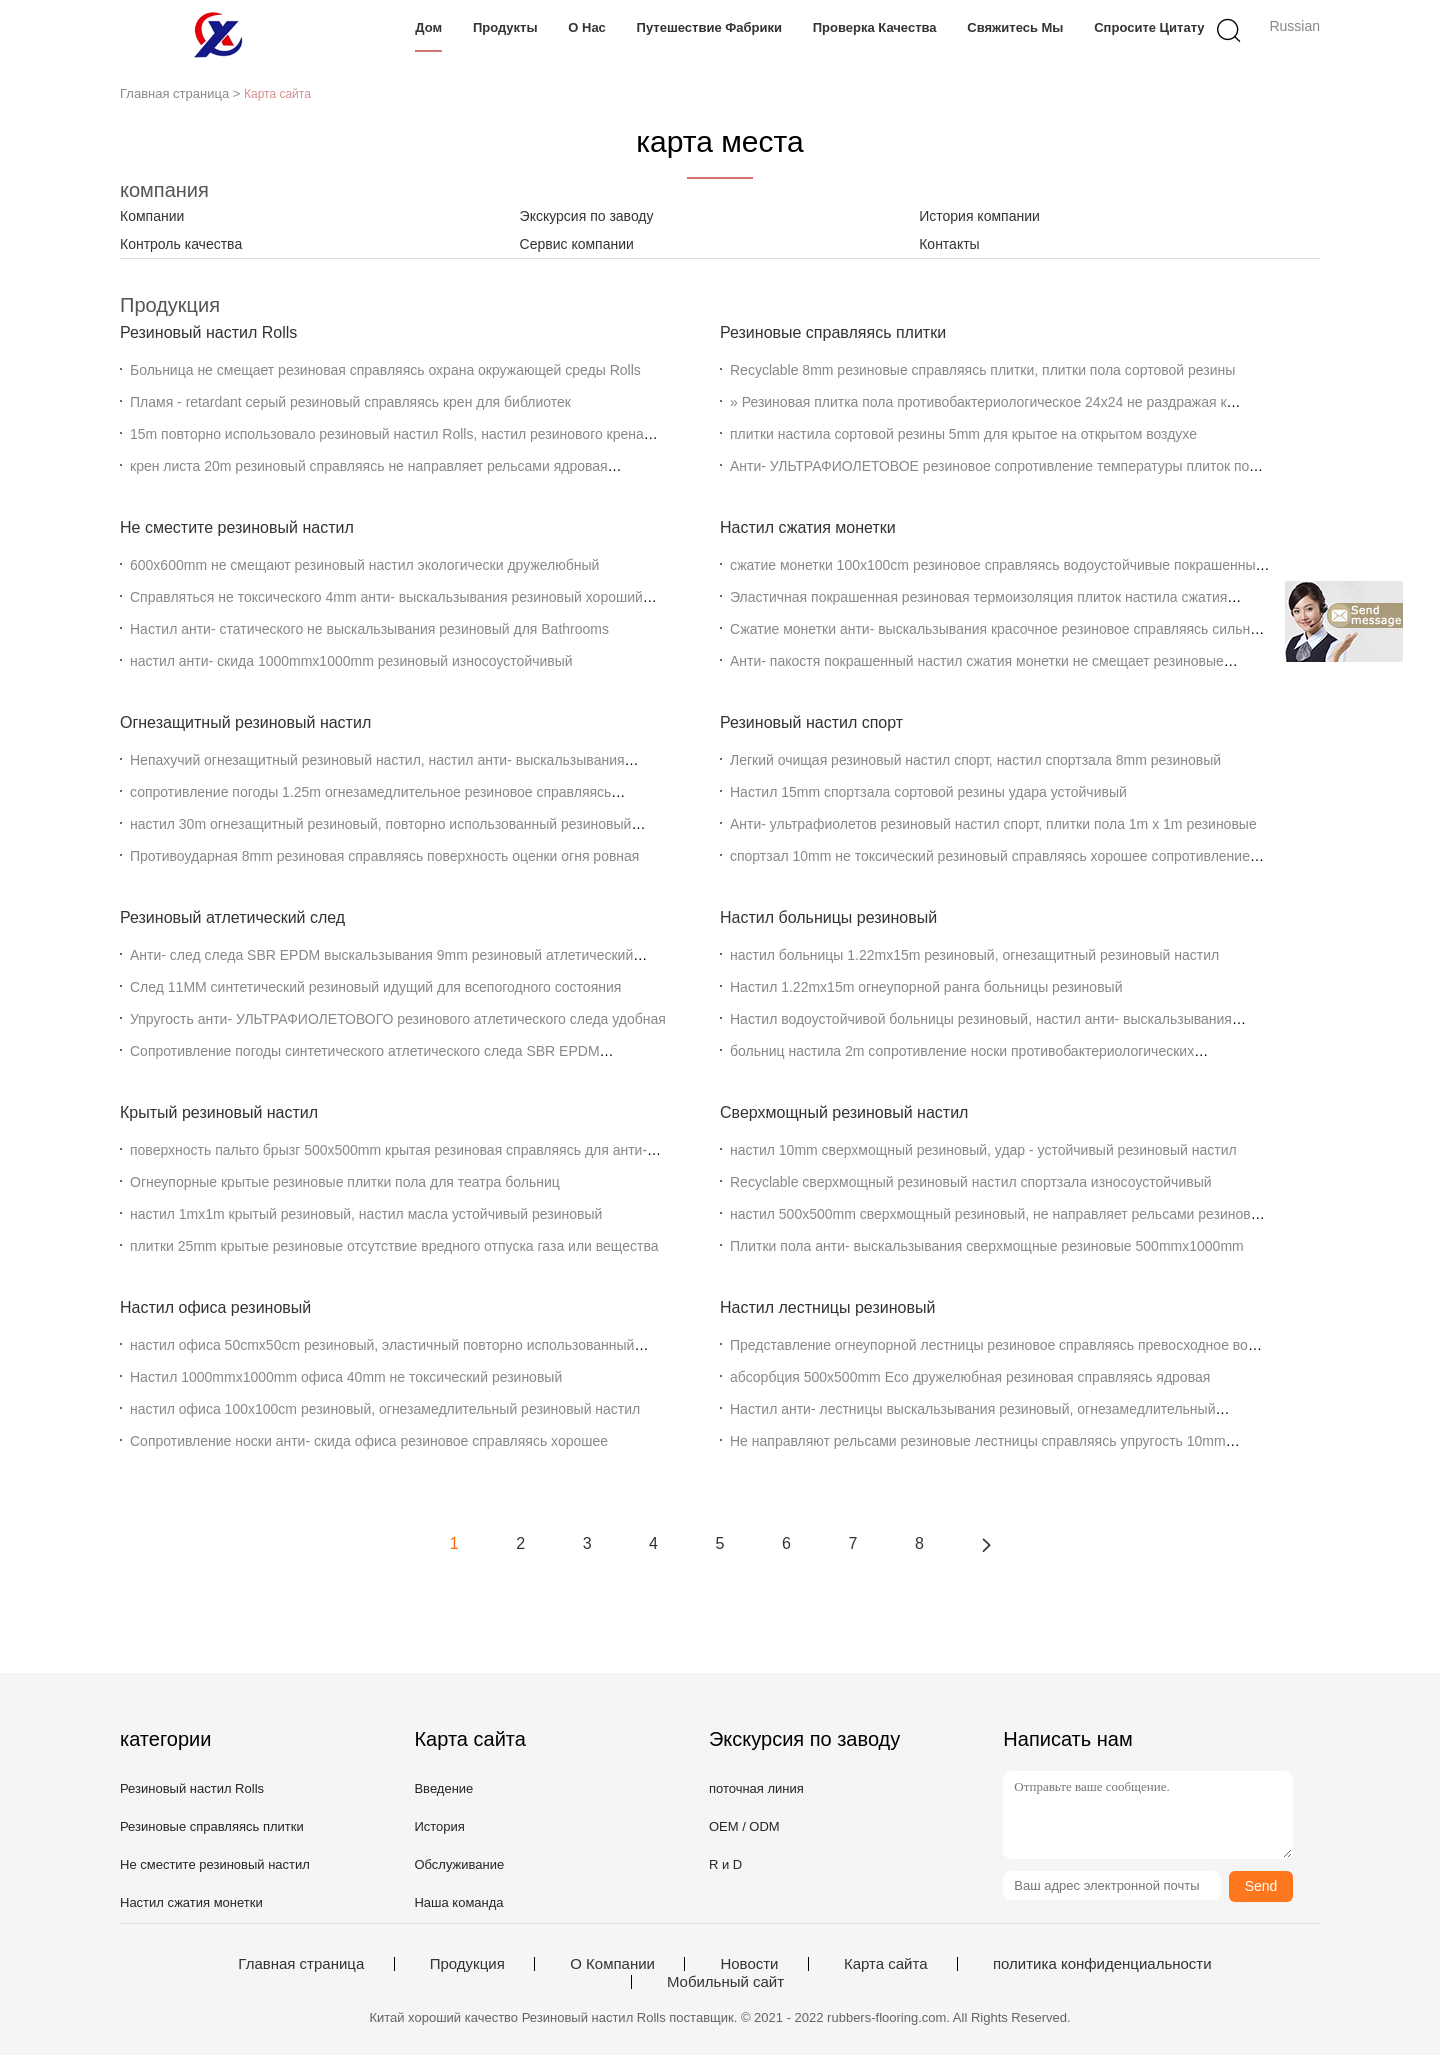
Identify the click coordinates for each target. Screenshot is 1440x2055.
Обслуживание (459, 1864)
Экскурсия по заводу (587, 216)
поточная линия (756, 1788)
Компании (152, 216)
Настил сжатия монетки (808, 527)
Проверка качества (875, 27)
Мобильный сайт (725, 1982)
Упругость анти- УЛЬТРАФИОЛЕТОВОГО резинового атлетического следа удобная (398, 1019)
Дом (428, 27)
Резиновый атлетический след (232, 917)
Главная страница (301, 1964)
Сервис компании (577, 244)
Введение (443, 1788)
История (439, 1826)
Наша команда (458, 1902)
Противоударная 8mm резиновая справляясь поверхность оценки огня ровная (384, 856)
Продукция (467, 1964)
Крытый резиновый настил (219, 1112)
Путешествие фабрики (709, 27)
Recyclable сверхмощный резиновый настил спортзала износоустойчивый (971, 1182)
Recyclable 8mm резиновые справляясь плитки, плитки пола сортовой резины (982, 370)
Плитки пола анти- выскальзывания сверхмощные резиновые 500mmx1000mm (987, 1246)
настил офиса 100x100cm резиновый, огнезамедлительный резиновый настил (385, 1409)
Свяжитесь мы (1015, 27)
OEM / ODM (744, 1826)
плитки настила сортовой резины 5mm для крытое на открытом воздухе (963, 434)
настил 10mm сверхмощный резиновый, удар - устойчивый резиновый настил (983, 1150)
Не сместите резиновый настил (237, 527)
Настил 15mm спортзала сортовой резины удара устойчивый (928, 792)
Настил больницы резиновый (828, 917)
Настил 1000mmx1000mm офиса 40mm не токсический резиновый (346, 1377)
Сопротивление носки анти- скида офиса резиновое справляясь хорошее (369, 1441)
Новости (749, 1964)
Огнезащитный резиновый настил (245, 722)
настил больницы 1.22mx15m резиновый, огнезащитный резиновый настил (974, 955)
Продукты (505, 27)
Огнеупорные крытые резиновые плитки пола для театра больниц (345, 1182)
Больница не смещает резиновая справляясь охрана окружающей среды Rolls (385, 370)
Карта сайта (886, 1964)
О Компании (612, 1964)
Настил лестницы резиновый (827, 1307)
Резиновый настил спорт (811, 722)
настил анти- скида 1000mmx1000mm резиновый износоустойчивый (351, 661)
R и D (725, 1864)
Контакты (949, 244)
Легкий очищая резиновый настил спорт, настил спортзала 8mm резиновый (975, 760)
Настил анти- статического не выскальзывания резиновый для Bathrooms (369, 629)
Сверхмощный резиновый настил (844, 1112)
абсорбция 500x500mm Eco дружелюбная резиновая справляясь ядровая (970, 1377)
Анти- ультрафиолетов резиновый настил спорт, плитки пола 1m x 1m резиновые (993, 824)
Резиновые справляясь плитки (833, 332)
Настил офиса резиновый (215, 1307)
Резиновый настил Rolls (208, 332)
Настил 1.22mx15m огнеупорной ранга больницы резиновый (926, 987)
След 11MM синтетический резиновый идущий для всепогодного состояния (375, 987)
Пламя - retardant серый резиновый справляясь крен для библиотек (350, 402)
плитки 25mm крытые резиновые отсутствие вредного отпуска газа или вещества (394, 1246)
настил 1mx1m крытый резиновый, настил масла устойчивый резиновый (366, 1214)
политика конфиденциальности (1102, 1964)
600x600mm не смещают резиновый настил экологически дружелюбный (364, 565)
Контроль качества (181, 244)
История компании (979, 216)
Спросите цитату (1149, 27)
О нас (587, 27)
